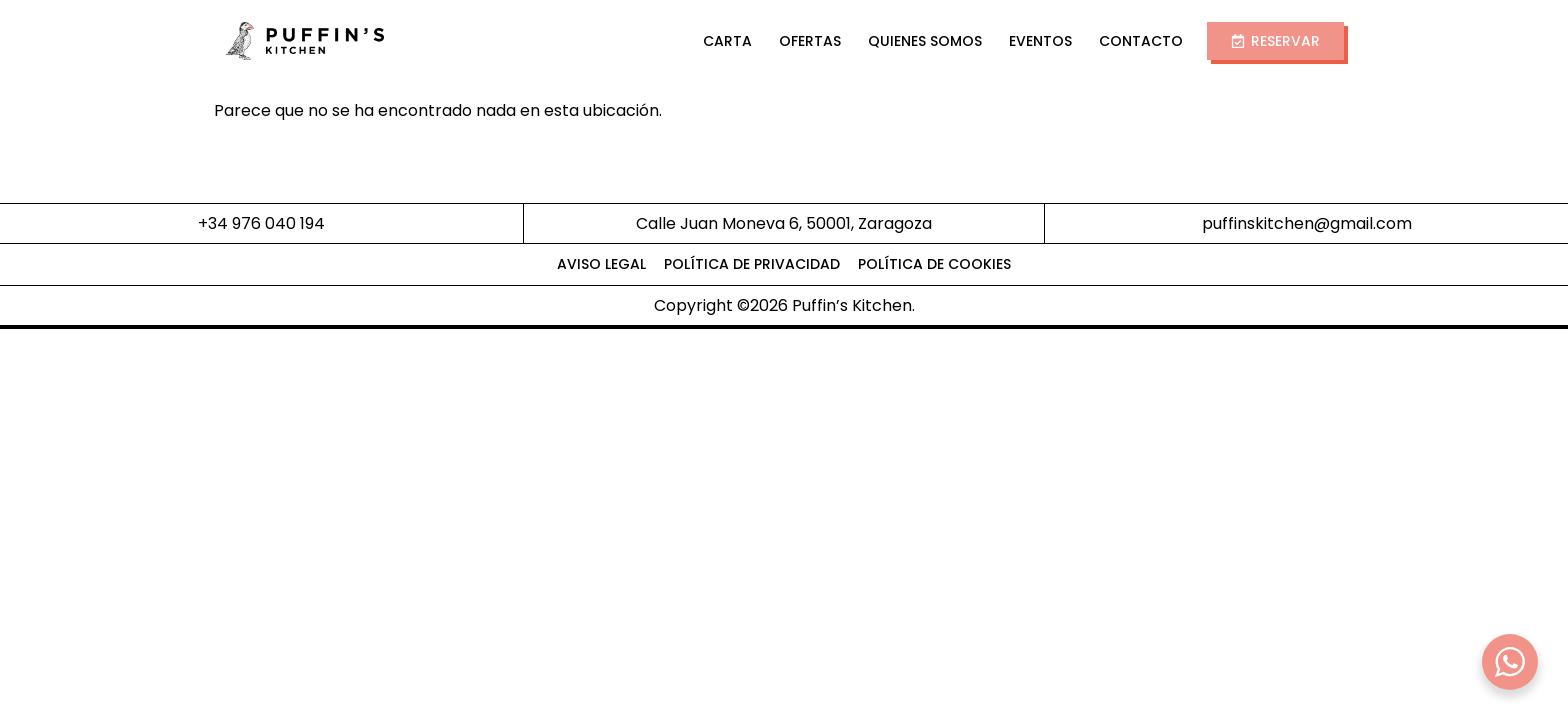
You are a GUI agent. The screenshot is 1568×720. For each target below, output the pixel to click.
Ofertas (810, 41)
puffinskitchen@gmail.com (1307, 223)
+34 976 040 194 (261, 223)
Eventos (1040, 41)
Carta (727, 41)
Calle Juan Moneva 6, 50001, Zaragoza (784, 223)
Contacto (1141, 41)
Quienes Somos (925, 41)
